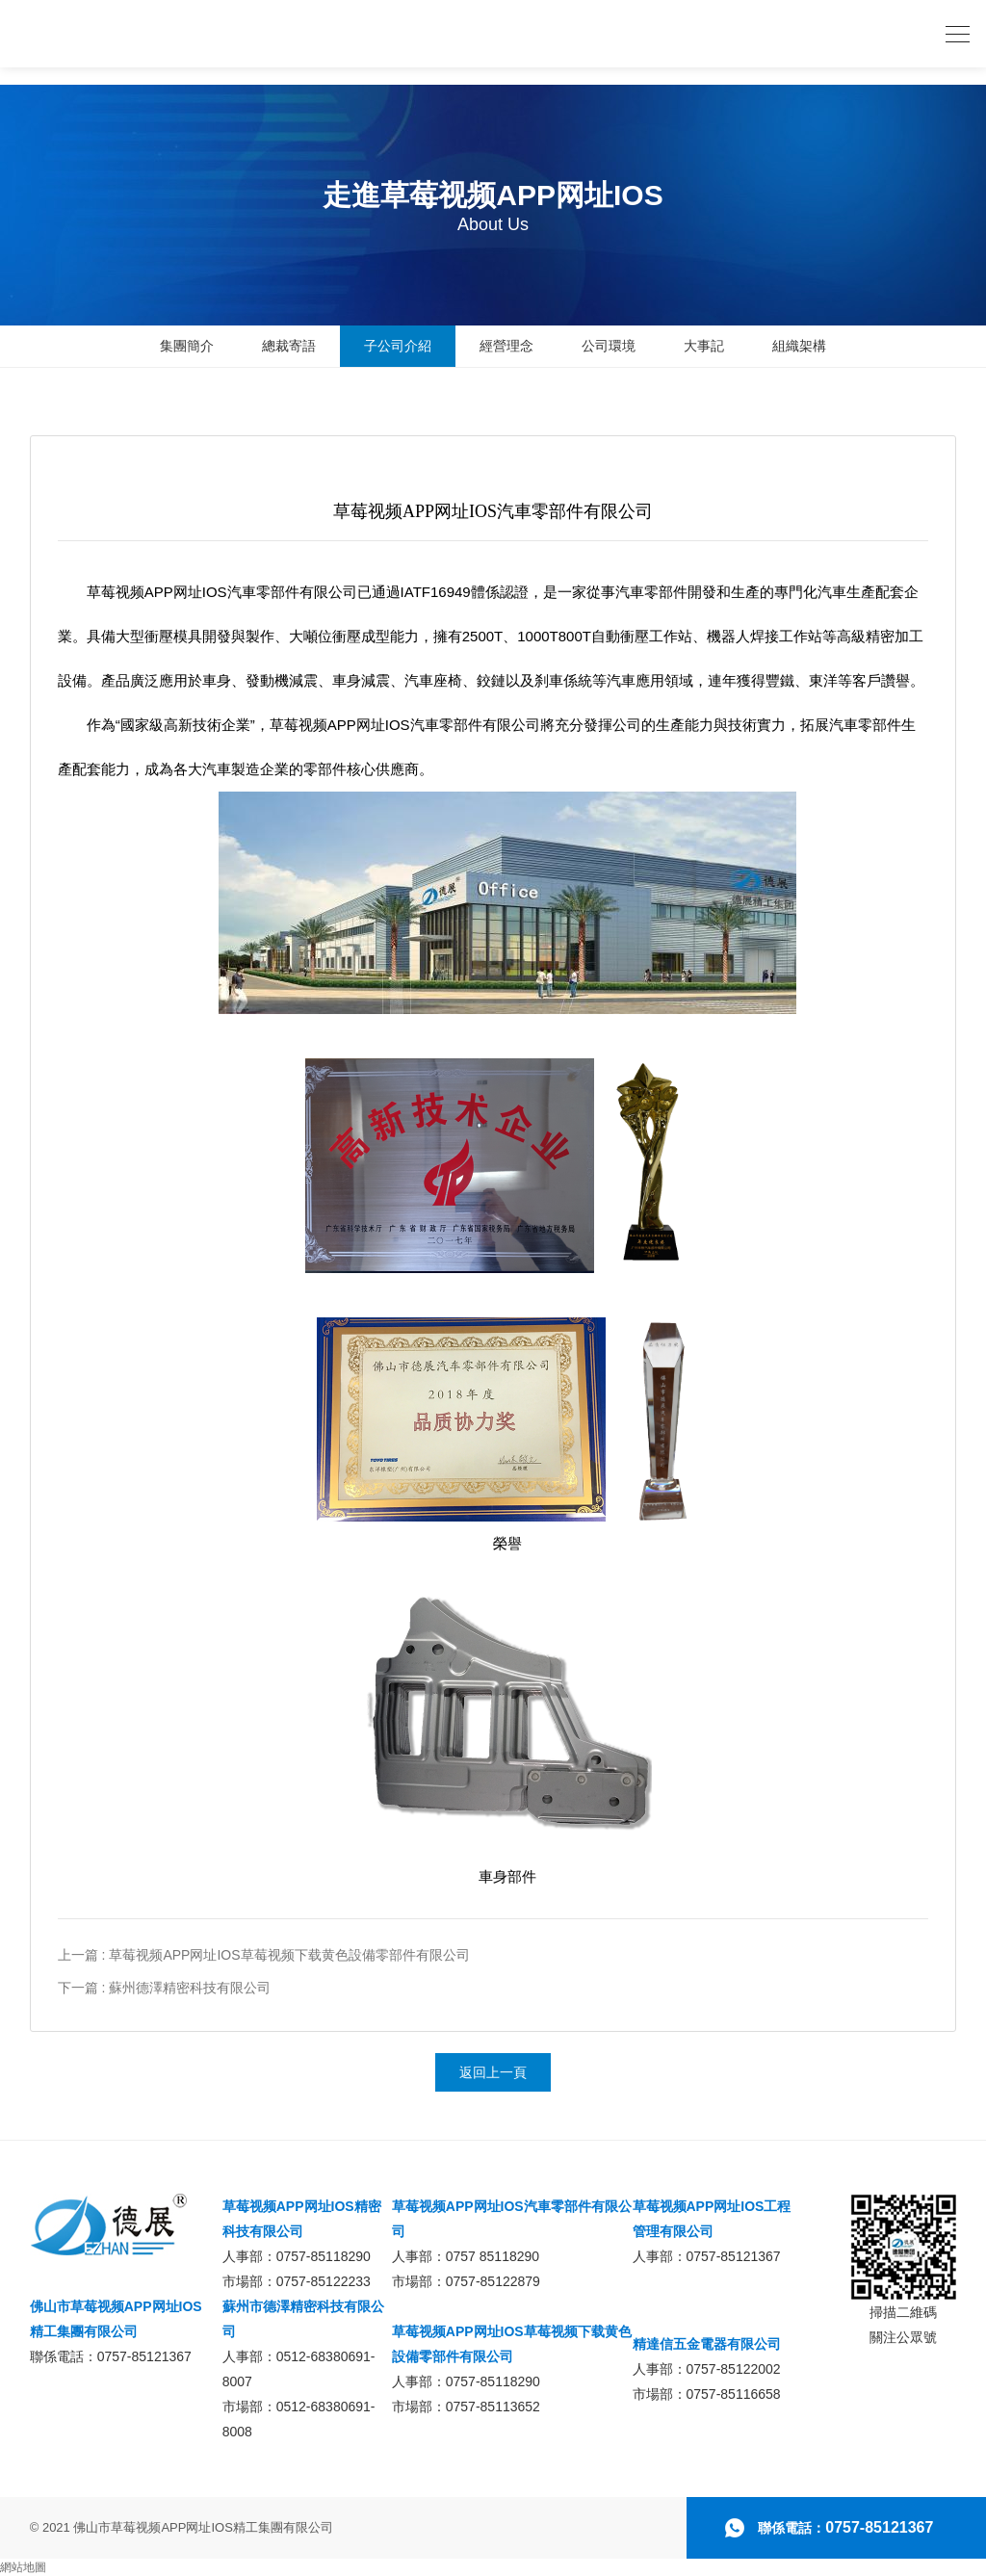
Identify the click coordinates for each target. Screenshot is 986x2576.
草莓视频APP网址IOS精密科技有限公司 (301, 2219)
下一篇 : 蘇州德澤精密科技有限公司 (165, 1987)
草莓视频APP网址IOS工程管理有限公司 (712, 2219)
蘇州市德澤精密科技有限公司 (303, 2319)
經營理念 (506, 345)
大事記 (704, 345)
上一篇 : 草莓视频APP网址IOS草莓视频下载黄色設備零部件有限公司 (264, 1955)
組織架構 (799, 345)
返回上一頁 (493, 2072)
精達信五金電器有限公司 (707, 2344)
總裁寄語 (289, 345)
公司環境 (609, 345)
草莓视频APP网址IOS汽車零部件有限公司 (512, 2219)
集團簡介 (187, 345)
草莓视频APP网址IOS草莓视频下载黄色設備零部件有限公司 (512, 2344)
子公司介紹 (397, 345)
